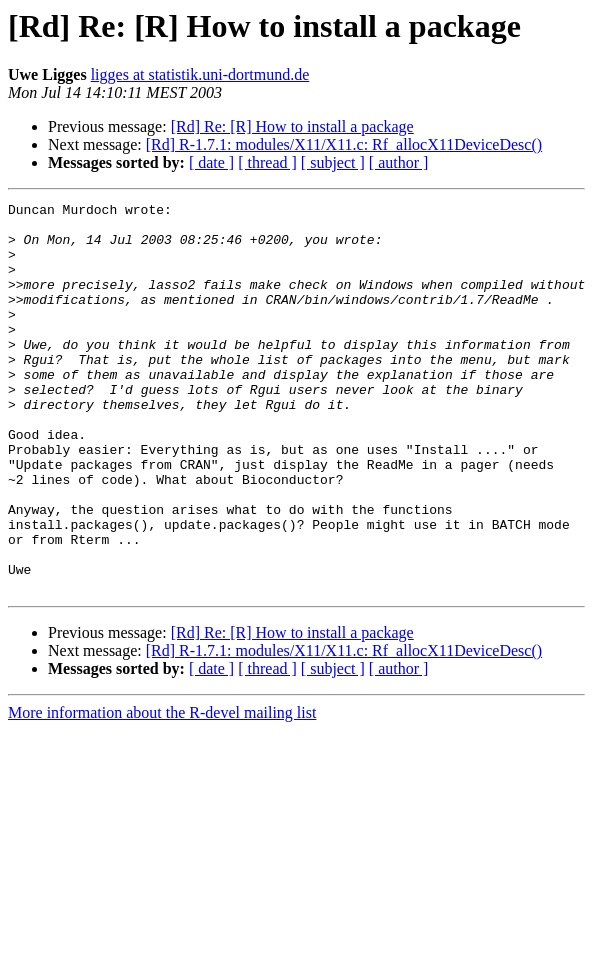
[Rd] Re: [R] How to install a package (292, 126)
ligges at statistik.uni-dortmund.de (200, 74)
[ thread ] (267, 162)
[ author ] (399, 162)
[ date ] (211, 162)
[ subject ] (333, 162)
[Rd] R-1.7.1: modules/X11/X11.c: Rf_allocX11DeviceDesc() (344, 144)
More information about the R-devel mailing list (162, 790)
